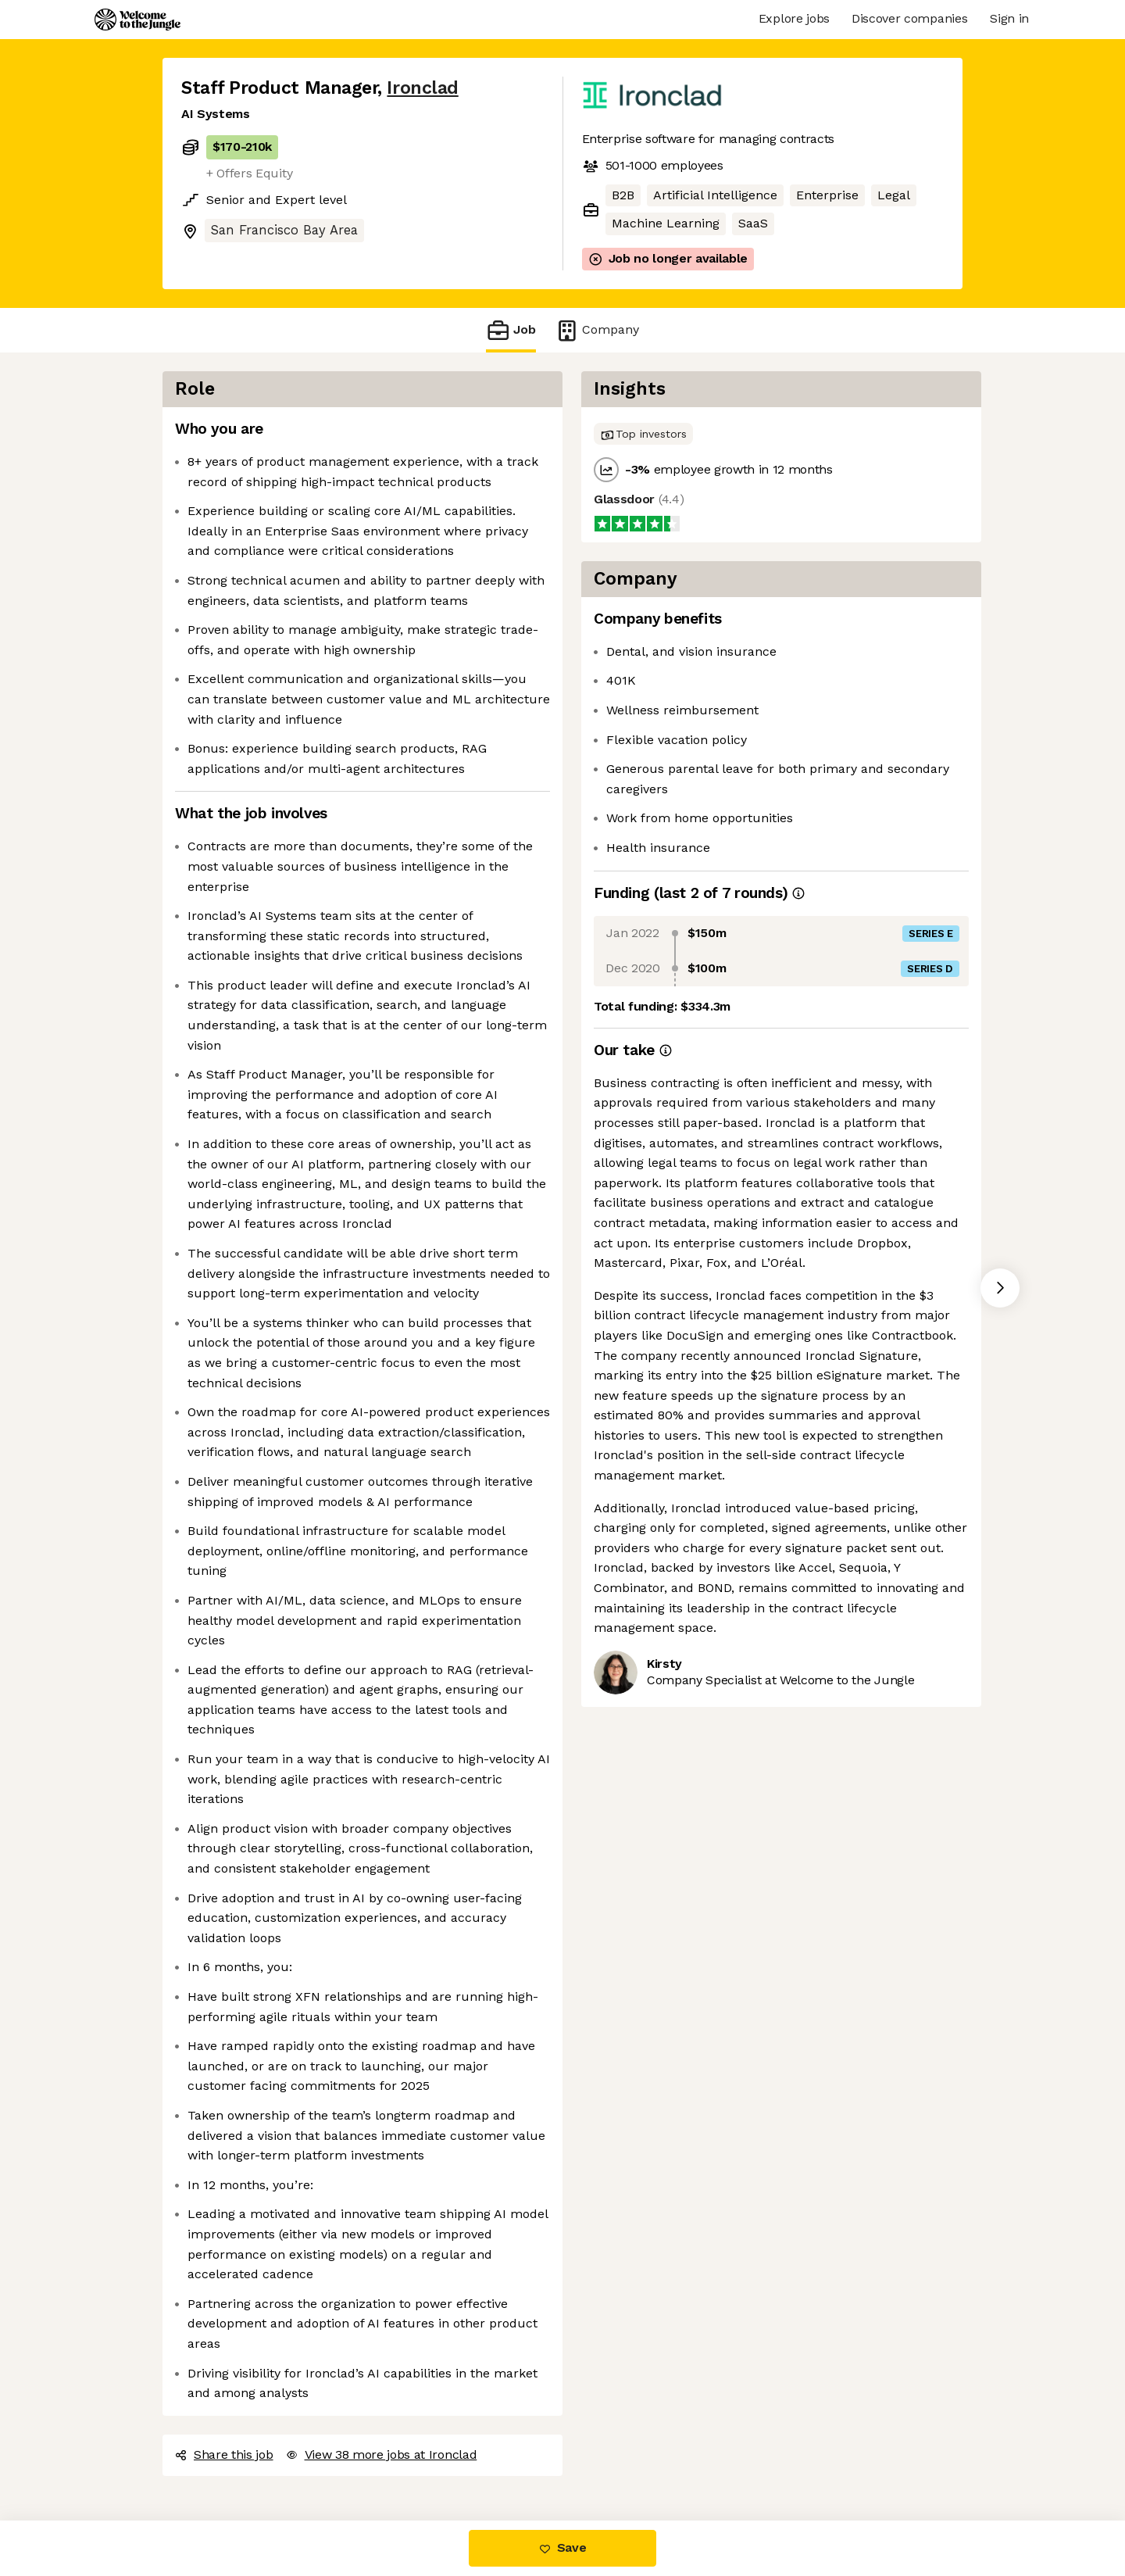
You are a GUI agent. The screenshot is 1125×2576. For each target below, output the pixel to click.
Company (597, 330)
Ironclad (422, 87)
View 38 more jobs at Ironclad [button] (381, 2454)
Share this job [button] (224, 2454)
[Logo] (137, 19)
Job (511, 330)
